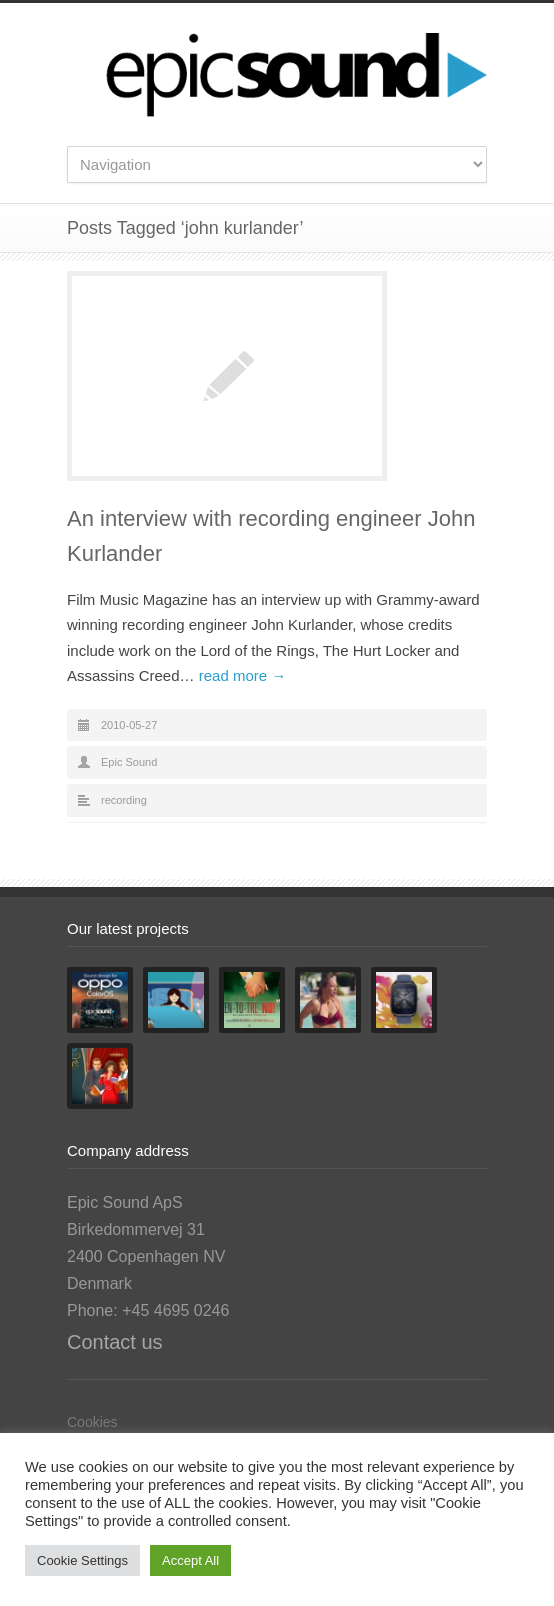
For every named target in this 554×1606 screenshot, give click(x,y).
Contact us (115, 1342)
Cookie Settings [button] (82, 1560)
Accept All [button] (190, 1560)
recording (124, 800)
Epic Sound (129, 762)
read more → (243, 675)
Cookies (92, 1422)
